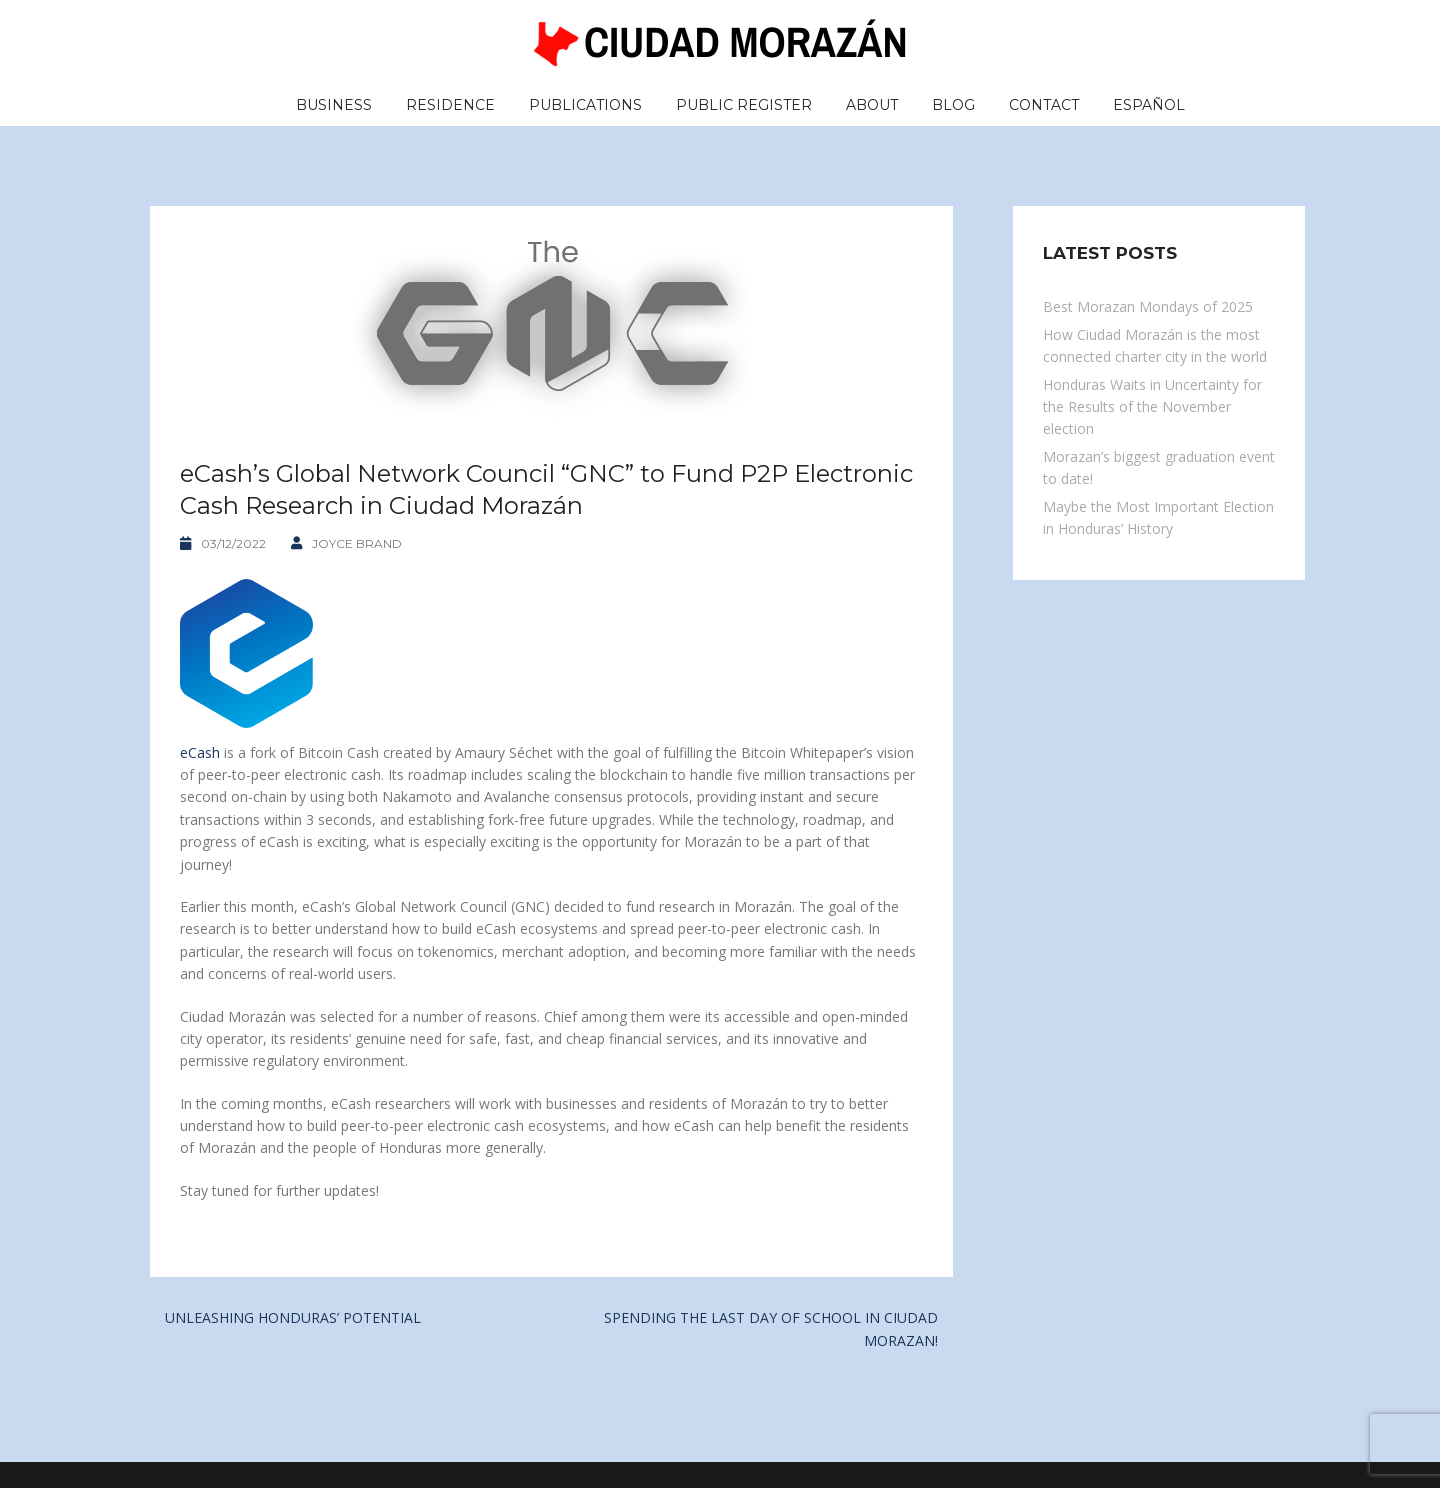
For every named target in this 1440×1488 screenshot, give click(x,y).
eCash (200, 752)
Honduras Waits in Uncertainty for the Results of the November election (1152, 407)
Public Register (744, 105)
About (872, 105)
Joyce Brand (357, 543)
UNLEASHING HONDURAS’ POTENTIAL (293, 1317)
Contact (1044, 105)
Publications (585, 105)
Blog (953, 105)
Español (1149, 105)
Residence (450, 105)
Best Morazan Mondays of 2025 (1148, 306)
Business (334, 105)
